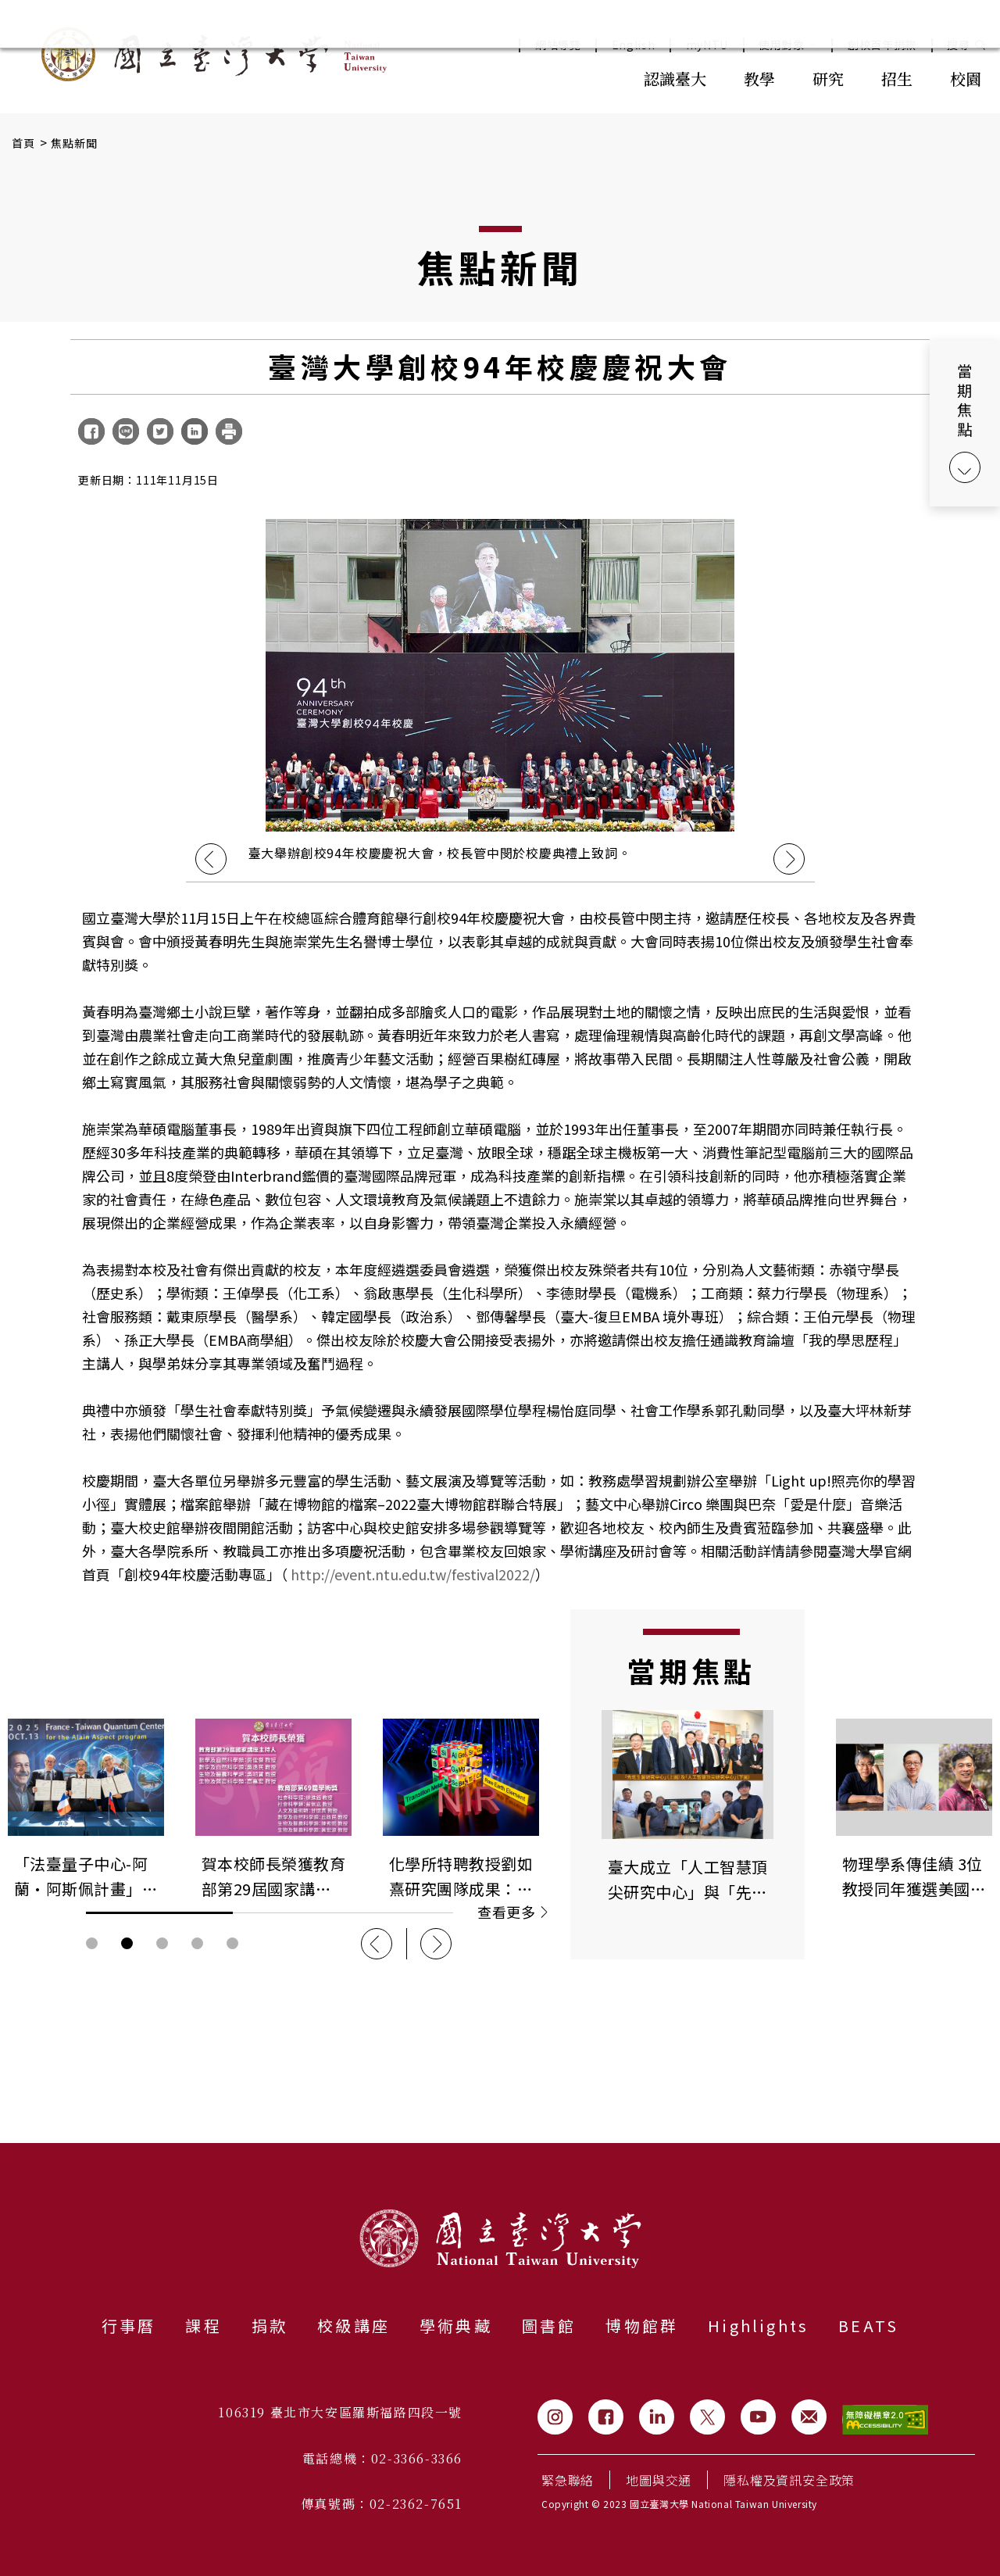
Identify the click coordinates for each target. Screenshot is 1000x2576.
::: (590, 77)
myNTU (707, 45)
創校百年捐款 (882, 45)
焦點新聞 (74, 143)
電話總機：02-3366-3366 (382, 2458)
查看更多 (512, 1912)
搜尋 (958, 45)
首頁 (24, 143)
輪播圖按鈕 (92, 1943)
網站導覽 (558, 45)
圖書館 (549, 2325)
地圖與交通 (658, 2479)
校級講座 (353, 2325)
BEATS (868, 2325)
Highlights (758, 2325)
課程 (203, 2325)
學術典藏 (456, 2325)
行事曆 (129, 2325)
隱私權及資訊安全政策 (789, 2479)
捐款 (270, 2325)
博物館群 (641, 2325)
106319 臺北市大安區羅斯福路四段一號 (340, 2412)
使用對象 (788, 45)
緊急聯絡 (567, 2479)
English (633, 45)
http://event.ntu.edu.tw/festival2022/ (413, 1574)
